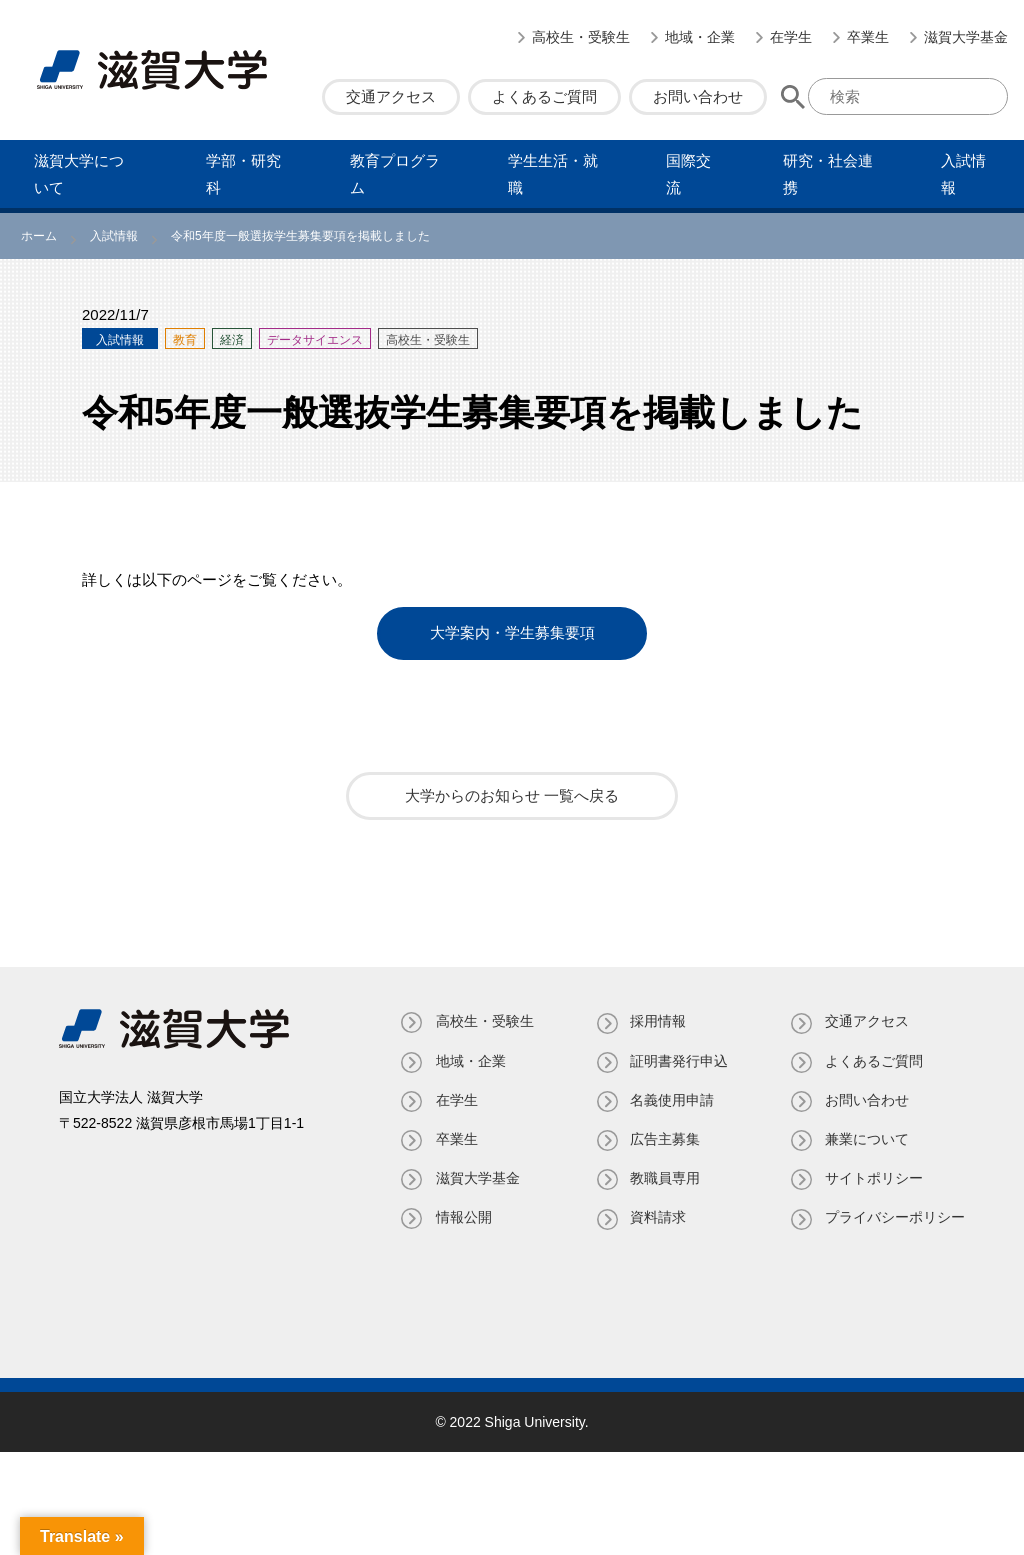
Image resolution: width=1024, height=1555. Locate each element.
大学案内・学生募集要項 (512, 633)
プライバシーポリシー (895, 1217)
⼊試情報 (963, 174)
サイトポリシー (874, 1177)
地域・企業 (700, 37)
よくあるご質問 (544, 96)
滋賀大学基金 (966, 37)
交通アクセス (391, 96)
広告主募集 (664, 1138)
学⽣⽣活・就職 (553, 174)
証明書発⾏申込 (678, 1060)
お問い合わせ (698, 96)
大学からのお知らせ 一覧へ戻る (512, 795)
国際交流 (688, 174)
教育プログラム (395, 174)
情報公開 (461, 1217)
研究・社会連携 (828, 174)
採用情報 (657, 1021)
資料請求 (657, 1217)
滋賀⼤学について (79, 174)
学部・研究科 (243, 174)
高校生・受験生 (581, 37)
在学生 (791, 37)
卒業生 (868, 37)
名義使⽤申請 (671, 1099)
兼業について (867, 1138)
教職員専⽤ (664, 1177)
